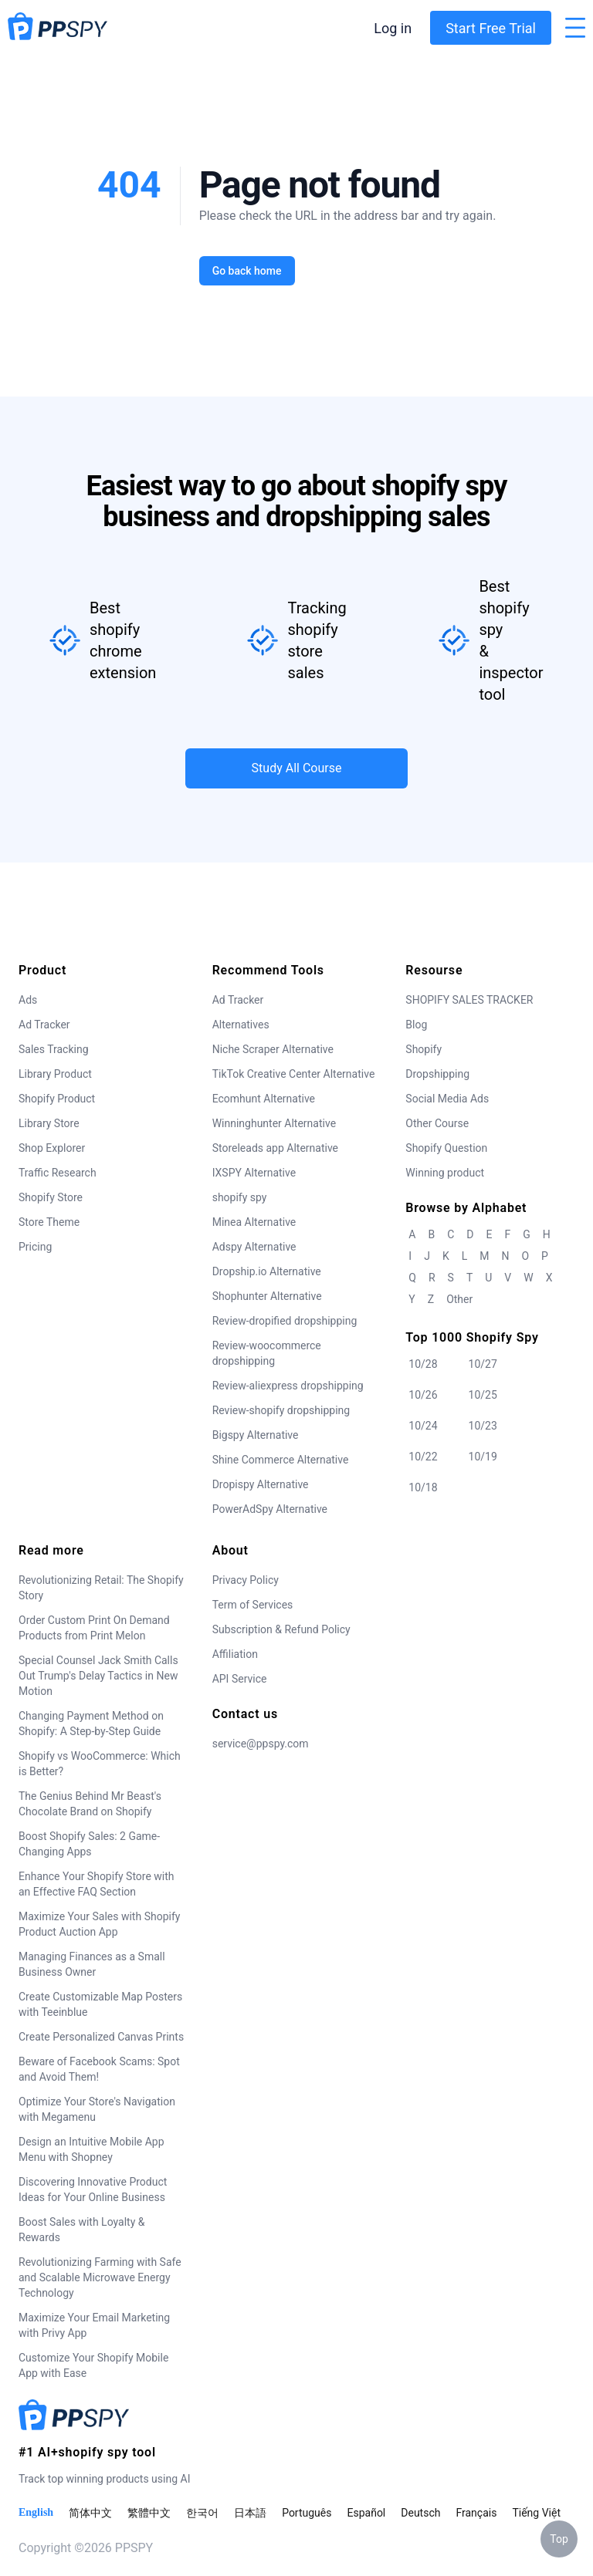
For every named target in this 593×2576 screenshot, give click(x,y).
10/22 (422, 1456)
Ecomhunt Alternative (263, 1098)
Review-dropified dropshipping (284, 1321)
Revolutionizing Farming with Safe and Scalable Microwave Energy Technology (100, 2277)
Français (476, 2513)
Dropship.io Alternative (266, 1271)
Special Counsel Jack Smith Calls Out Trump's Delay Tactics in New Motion (98, 1675)
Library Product (55, 1074)
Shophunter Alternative (267, 1296)
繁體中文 (149, 2513)
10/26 (422, 1395)
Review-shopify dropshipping (281, 1410)
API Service (239, 1679)
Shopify (423, 1049)
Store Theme (49, 1222)
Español (366, 2513)
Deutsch (420, 2513)
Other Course (437, 1123)
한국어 (202, 2513)
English (36, 2512)
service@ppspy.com (260, 1743)
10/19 (483, 1456)
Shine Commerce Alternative (280, 1459)
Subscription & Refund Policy (281, 1629)
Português (306, 2513)
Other (459, 1299)
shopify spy (239, 1197)
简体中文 (90, 2513)
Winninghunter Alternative (274, 1123)
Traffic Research (58, 1172)
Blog (416, 1024)
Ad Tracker (44, 1024)
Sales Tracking (54, 1049)
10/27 (483, 1364)
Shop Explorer (52, 1148)
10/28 (422, 1364)
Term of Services (252, 1605)
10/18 (422, 1487)
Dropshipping (437, 1074)
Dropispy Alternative (260, 1484)
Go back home (246, 271)
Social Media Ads (447, 1098)
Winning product (444, 1172)
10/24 (422, 1426)
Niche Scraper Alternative (273, 1049)
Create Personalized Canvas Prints (101, 2037)
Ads (28, 1000)
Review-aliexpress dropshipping (288, 1385)
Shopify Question (446, 1148)
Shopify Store (51, 1197)
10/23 (483, 1426)
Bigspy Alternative (255, 1435)
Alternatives (240, 1024)
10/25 (483, 1395)
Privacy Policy (245, 1580)
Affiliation (235, 1654)
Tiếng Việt (536, 2513)
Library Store (49, 1123)
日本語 (250, 2513)
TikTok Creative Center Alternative (293, 1074)
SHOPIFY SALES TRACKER (469, 1000)
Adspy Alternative (254, 1247)
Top (559, 2539)
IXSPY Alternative (254, 1172)
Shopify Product (57, 1098)
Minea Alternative (254, 1222)
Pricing (35, 1247)
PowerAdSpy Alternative (269, 1509)
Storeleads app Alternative (275, 1148)
